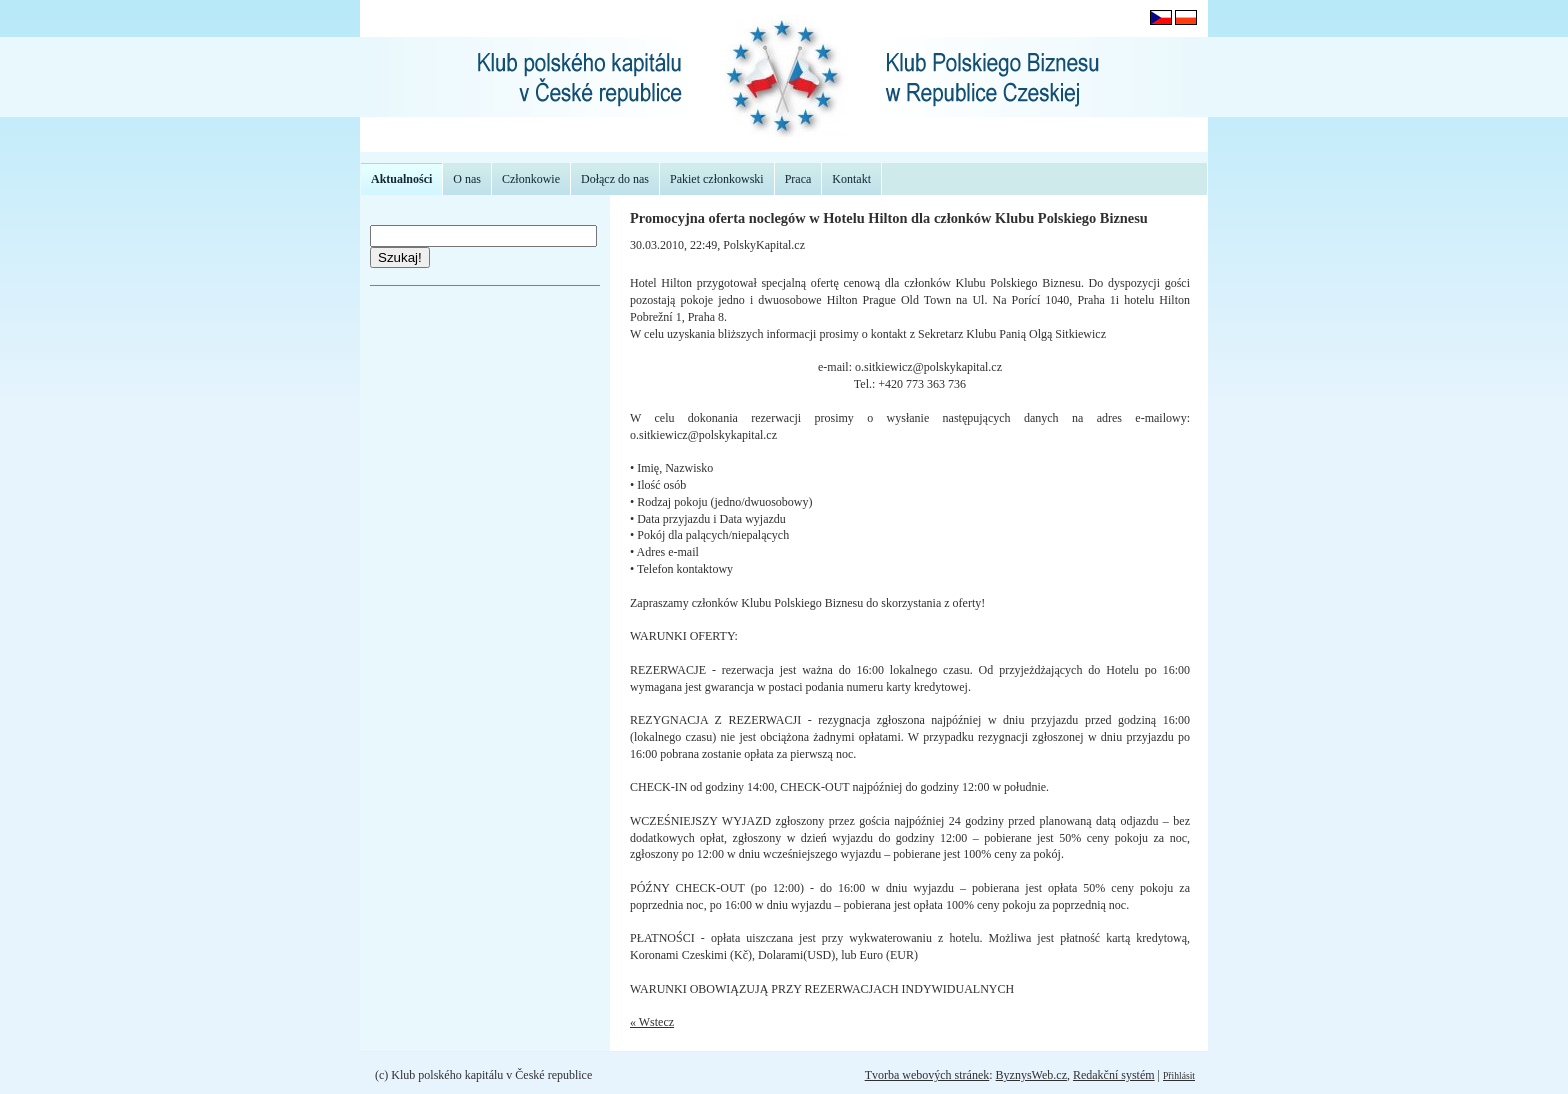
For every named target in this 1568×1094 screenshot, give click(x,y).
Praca (798, 179)
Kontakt (851, 179)
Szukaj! (400, 257)
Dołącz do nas (615, 179)
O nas (467, 179)
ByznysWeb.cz (1031, 1075)
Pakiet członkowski (717, 179)
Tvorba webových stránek (927, 1075)
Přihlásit (1179, 1075)
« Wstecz (652, 1022)
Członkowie (531, 179)
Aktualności (401, 179)
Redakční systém (1114, 1075)
